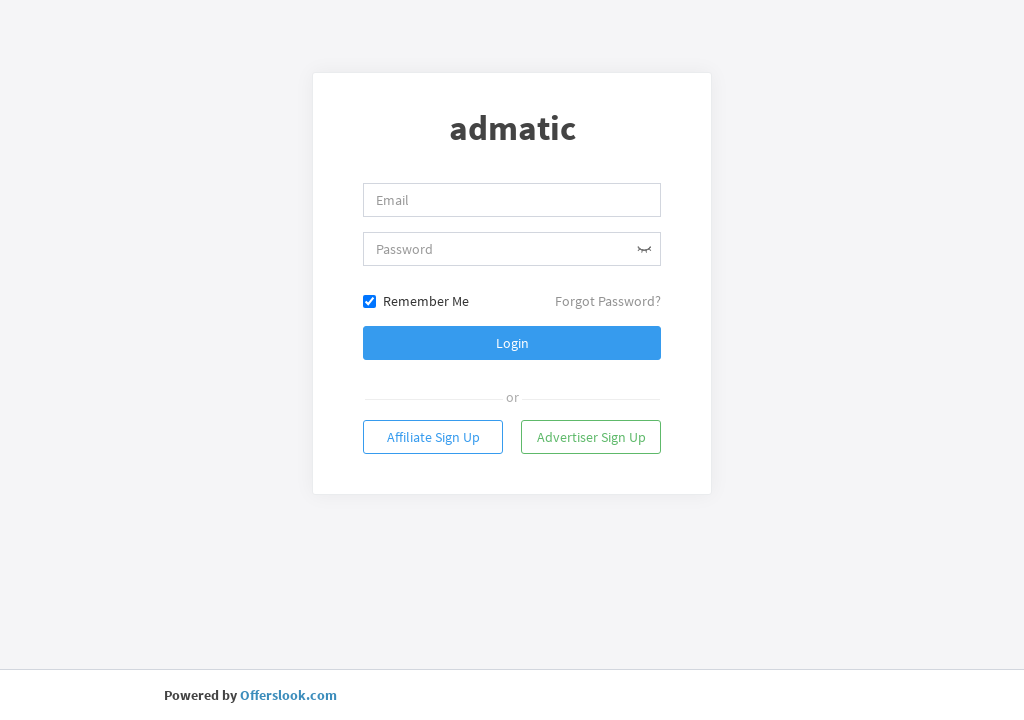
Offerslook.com (288, 695)
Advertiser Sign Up (591, 437)
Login (512, 343)
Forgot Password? (608, 301)
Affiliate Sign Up (433, 437)
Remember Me (416, 301)
